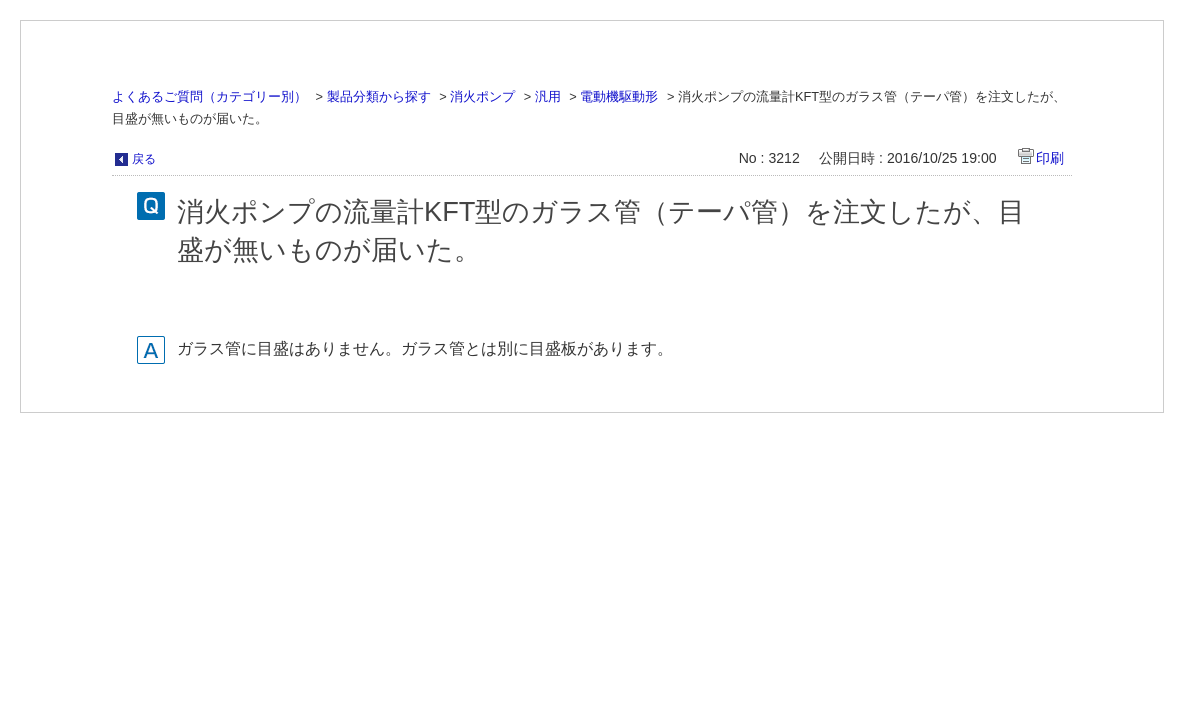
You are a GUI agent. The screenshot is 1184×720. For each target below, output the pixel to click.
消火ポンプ (482, 96)
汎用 (548, 96)
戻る (144, 159)
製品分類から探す (379, 96)
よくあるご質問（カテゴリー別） (209, 96)
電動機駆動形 (619, 96)
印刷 (1050, 158)
